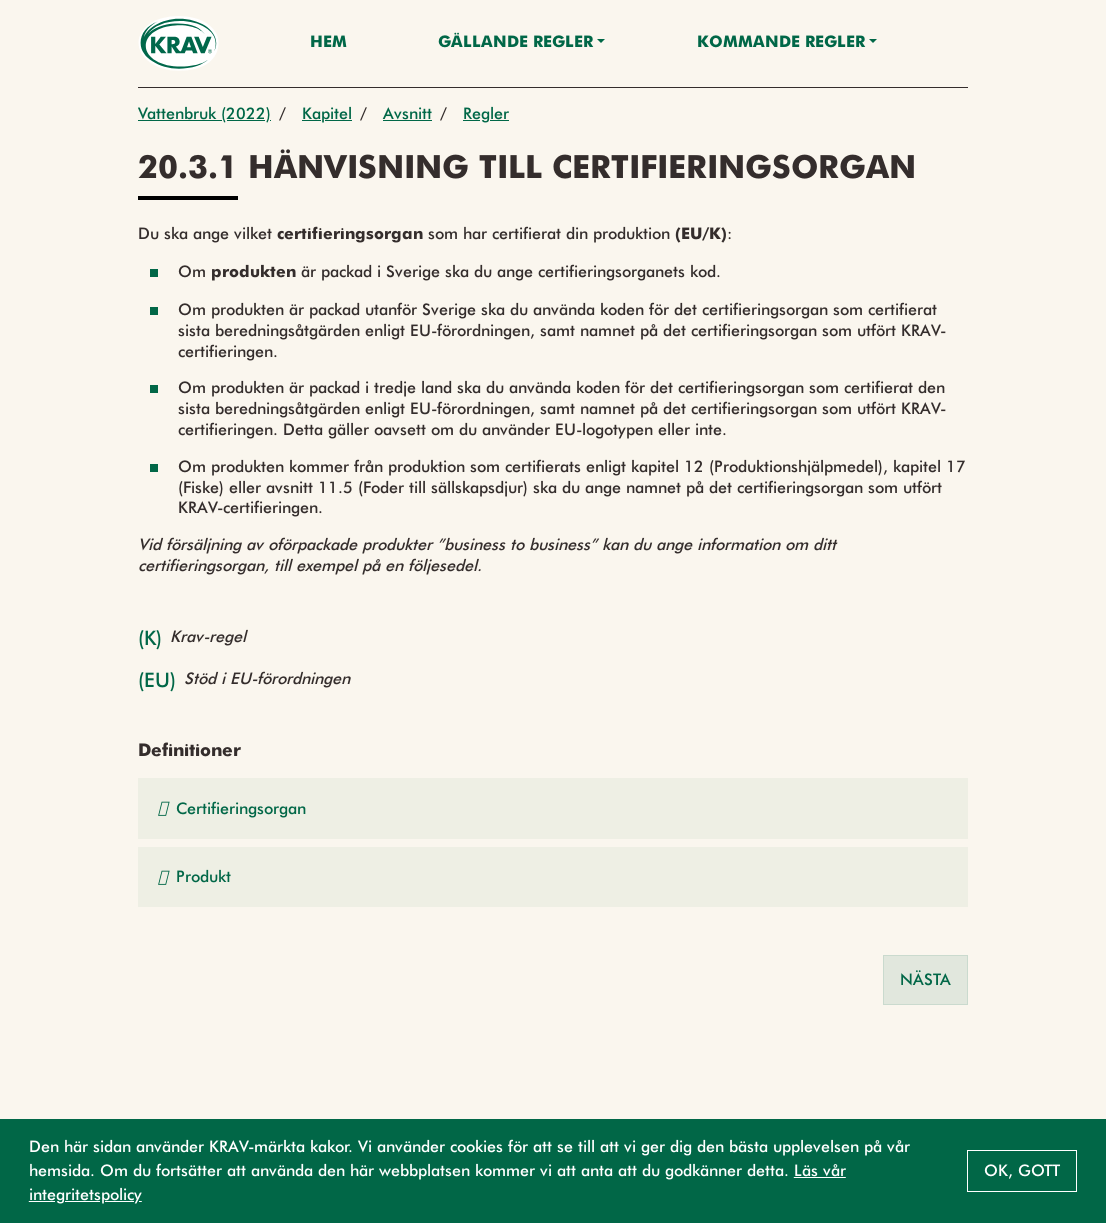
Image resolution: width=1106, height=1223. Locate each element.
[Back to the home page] (178, 43)
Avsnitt (407, 113)
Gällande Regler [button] (515, 43)
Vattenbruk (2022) (204, 113)
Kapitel (327, 113)
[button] (553, 808)
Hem (328, 43)
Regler (486, 113)
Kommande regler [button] (781, 43)
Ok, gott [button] (1022, 1170)
